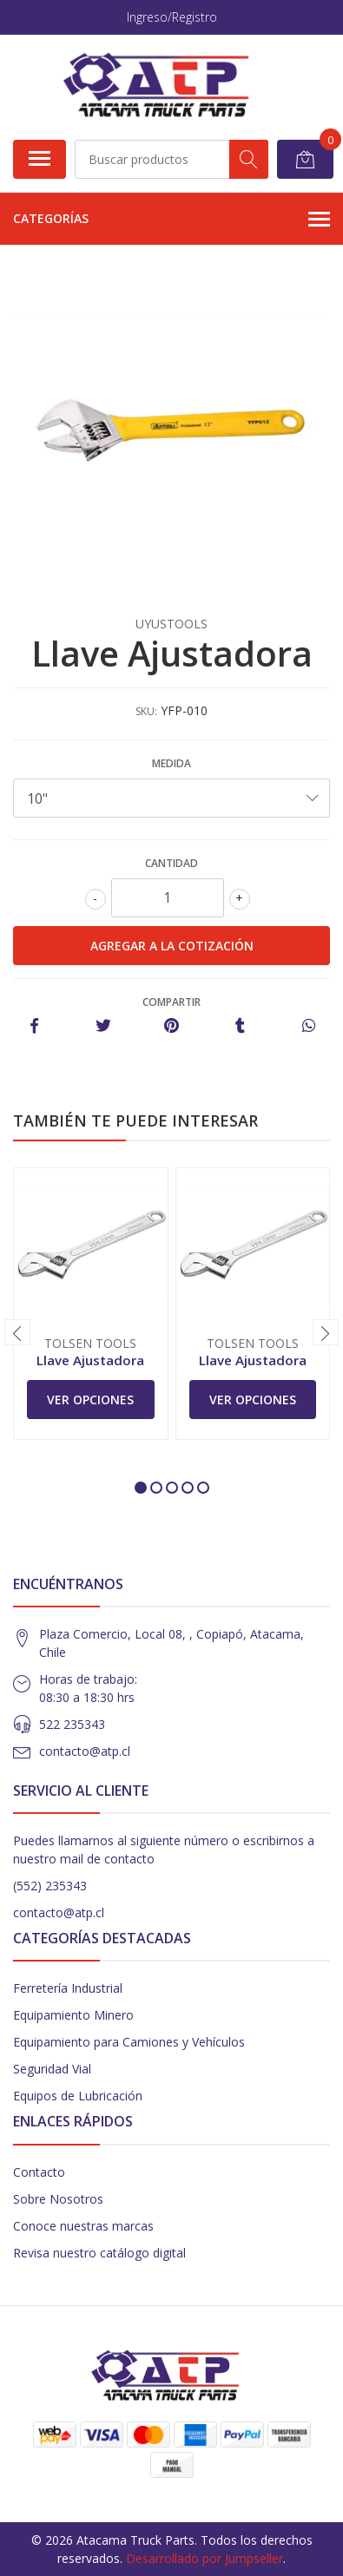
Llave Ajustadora (90, 1360)
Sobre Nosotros (58, 2199)
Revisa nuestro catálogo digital (99, 2252)
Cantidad (171, 863)
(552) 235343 (50, 1885)
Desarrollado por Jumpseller (204, 2558)
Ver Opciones (90, 1399)
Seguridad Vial (52, 2068)
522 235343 (72, 1724)
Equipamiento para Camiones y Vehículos (129, 2042)
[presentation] (17, 1332)
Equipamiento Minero (73, 2015)
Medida (171, 763)
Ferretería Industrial (67, 1988)
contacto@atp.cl (84, 1751)
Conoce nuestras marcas (83, 2226)
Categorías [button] (171, 219)
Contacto (39, 2172)
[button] (140, 1488)
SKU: (146, 711)
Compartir (171, 1002)
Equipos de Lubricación (77, 2095)
